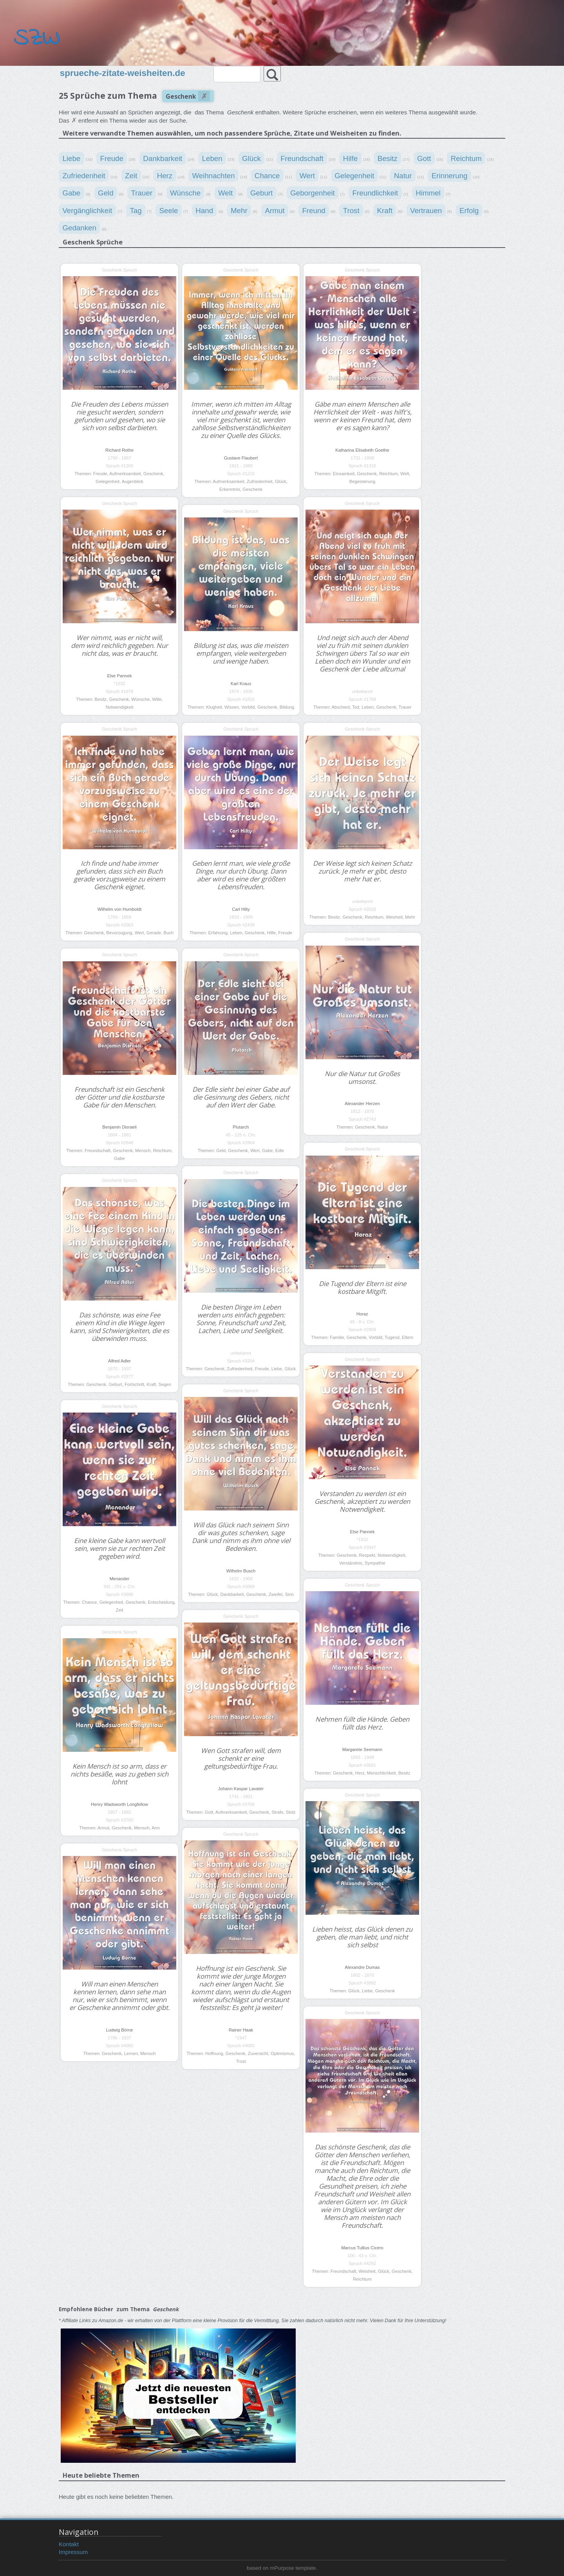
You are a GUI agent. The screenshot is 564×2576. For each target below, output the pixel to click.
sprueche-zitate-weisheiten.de (122, 73)
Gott (424, 158)
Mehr (239, 210)
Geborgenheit (312, 193)
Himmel (428, 193)
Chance (267, 176)
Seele (168, 210)
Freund (313, 210)
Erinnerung (450, 176)
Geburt (261, 193)
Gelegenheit (354, 176)
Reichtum (466, 158)
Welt (225, 193)
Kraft (385, 210)
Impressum (73, 2552)
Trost (351, 210)
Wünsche (185, 193)
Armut (275, 210)
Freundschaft (301, 158)
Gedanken (79, 228)
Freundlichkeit (375, 193)
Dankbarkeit (162, 158)
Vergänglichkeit (87, 210)
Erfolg (469, 210)
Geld (106, 193)
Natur (403, 176)
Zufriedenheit (83, 176)
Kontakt (69, 2544)
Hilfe (350, 158)
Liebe (71, 158)
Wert (307, 176)
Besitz (388, 158)
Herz (165, 176)
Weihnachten (213, 176)
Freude (111, 158)
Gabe (71, 193)
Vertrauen (426, 210)
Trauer (142, 193)
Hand (204, 210)
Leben (212, 158)
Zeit (131, 176)
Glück (251, 158)
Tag (135, 210)
